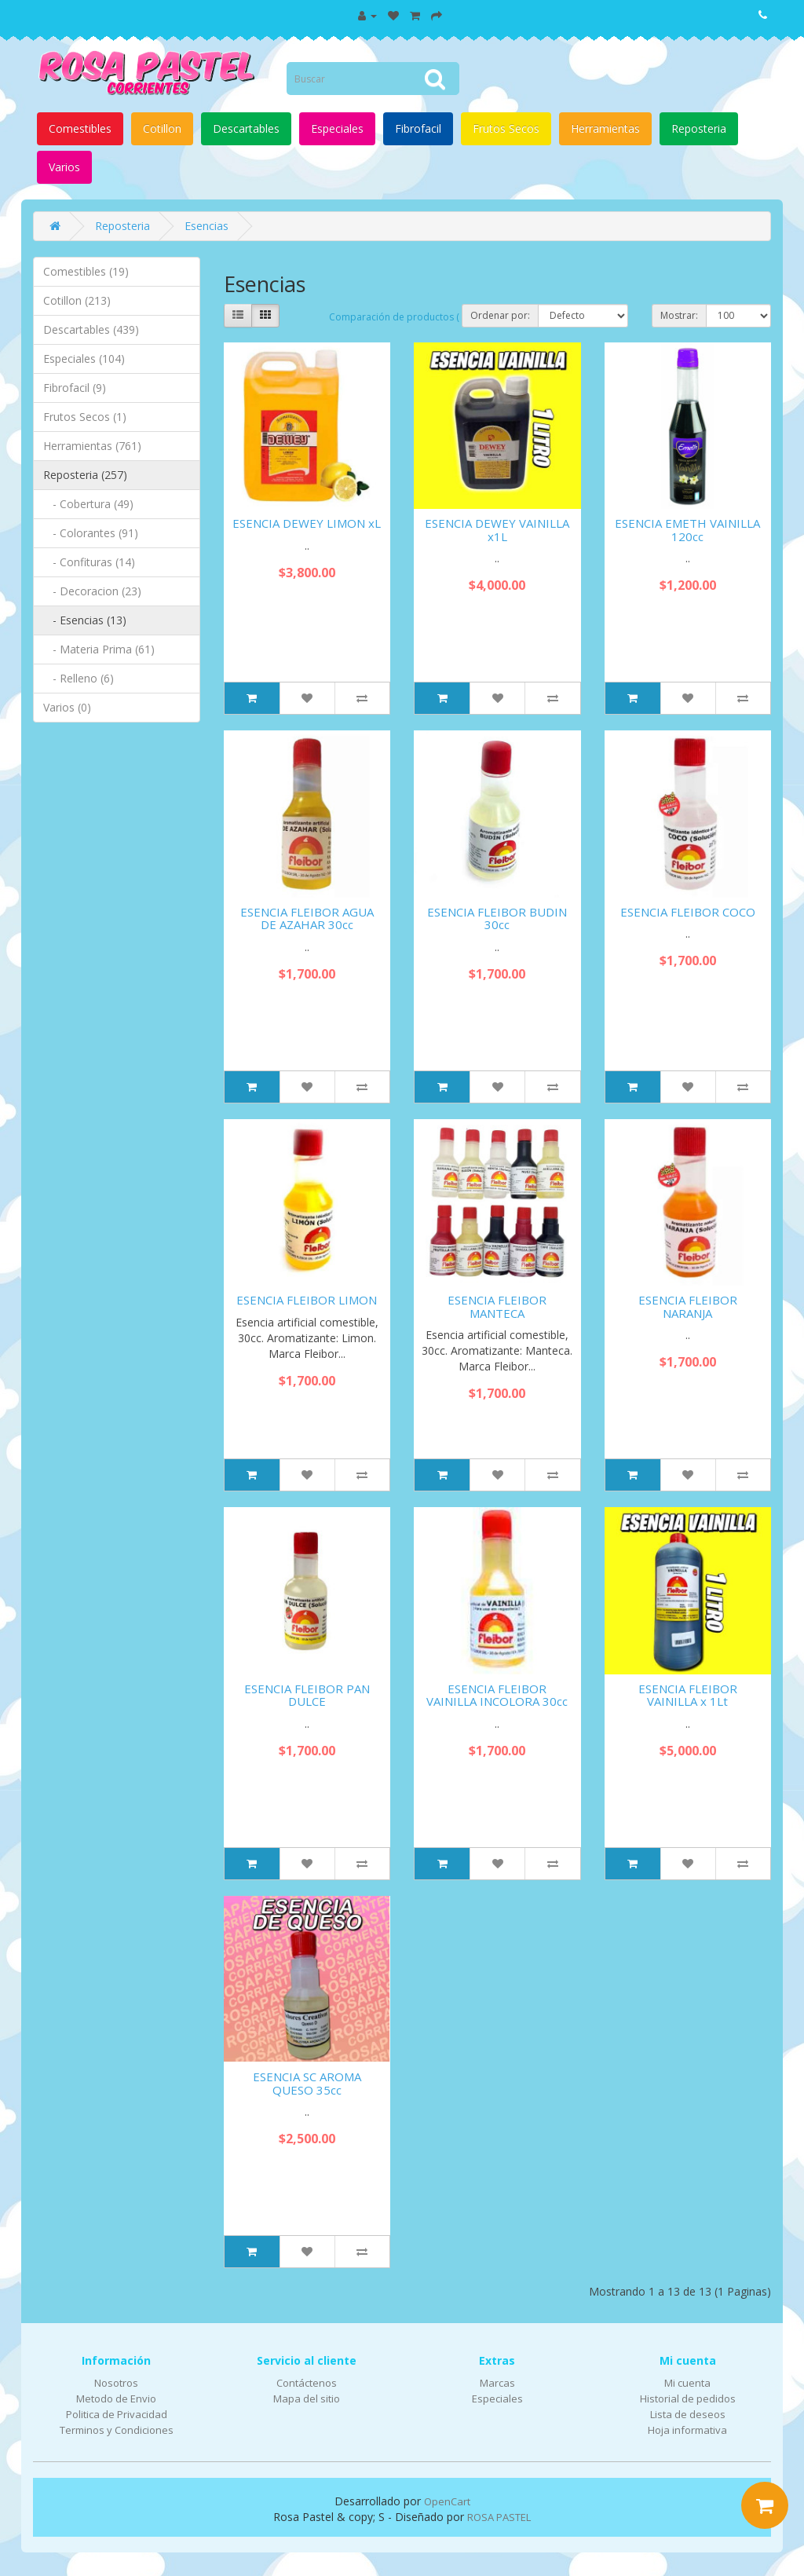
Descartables (246, 128)
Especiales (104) (84, 358)
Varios (64, 166)
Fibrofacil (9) (74, 387)
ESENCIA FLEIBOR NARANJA (687, 1306)
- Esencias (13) (84, 620)
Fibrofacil (418, 128)
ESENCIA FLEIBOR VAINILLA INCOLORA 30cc (497, 1695)
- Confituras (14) (89, 561)
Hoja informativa (687, 2430)
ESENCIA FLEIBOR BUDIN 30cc (497, 918)
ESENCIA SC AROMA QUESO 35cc (307, 2083)
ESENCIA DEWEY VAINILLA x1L (497, 529)
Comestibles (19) (86, 271)
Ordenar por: (500, 315)
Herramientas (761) (92, 445)
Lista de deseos (687, 2414)
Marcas (497, 2383)
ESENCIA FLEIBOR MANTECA (497, 1306)
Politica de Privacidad (116, 2414)
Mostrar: (679, 315)
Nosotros (116, 2383)
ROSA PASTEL (499, 2517)
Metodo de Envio (116, 2398)
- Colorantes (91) (90, 532)
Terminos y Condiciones (117, 2430)
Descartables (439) (91, 329)
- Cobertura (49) (88, 503)
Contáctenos (306, 2383)
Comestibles (80, 128)
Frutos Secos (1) (84, 416)
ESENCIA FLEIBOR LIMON (306, 1300)
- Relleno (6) (78, 678)
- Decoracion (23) (92, 591)
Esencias (206, 225)
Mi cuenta (687, 2383)
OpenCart (447, 2501)
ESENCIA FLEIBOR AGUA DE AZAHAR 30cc (307, 918)
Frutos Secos (506, 128)
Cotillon (162, 128)
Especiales (337, 128)
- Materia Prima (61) (99, 649)
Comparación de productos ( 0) (399, 317)
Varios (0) (67, 707)
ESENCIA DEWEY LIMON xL (306, 523)
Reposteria (698, 128)
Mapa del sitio (306, 2398)
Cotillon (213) (77, 300)
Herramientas (605, 128)
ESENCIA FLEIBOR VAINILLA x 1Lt (687, 1695)
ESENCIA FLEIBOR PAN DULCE (307, 1695)
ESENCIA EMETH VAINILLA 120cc (687, 529)
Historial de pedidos (688, 2398)
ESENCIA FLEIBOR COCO (687, 912)
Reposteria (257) (85, 474)
